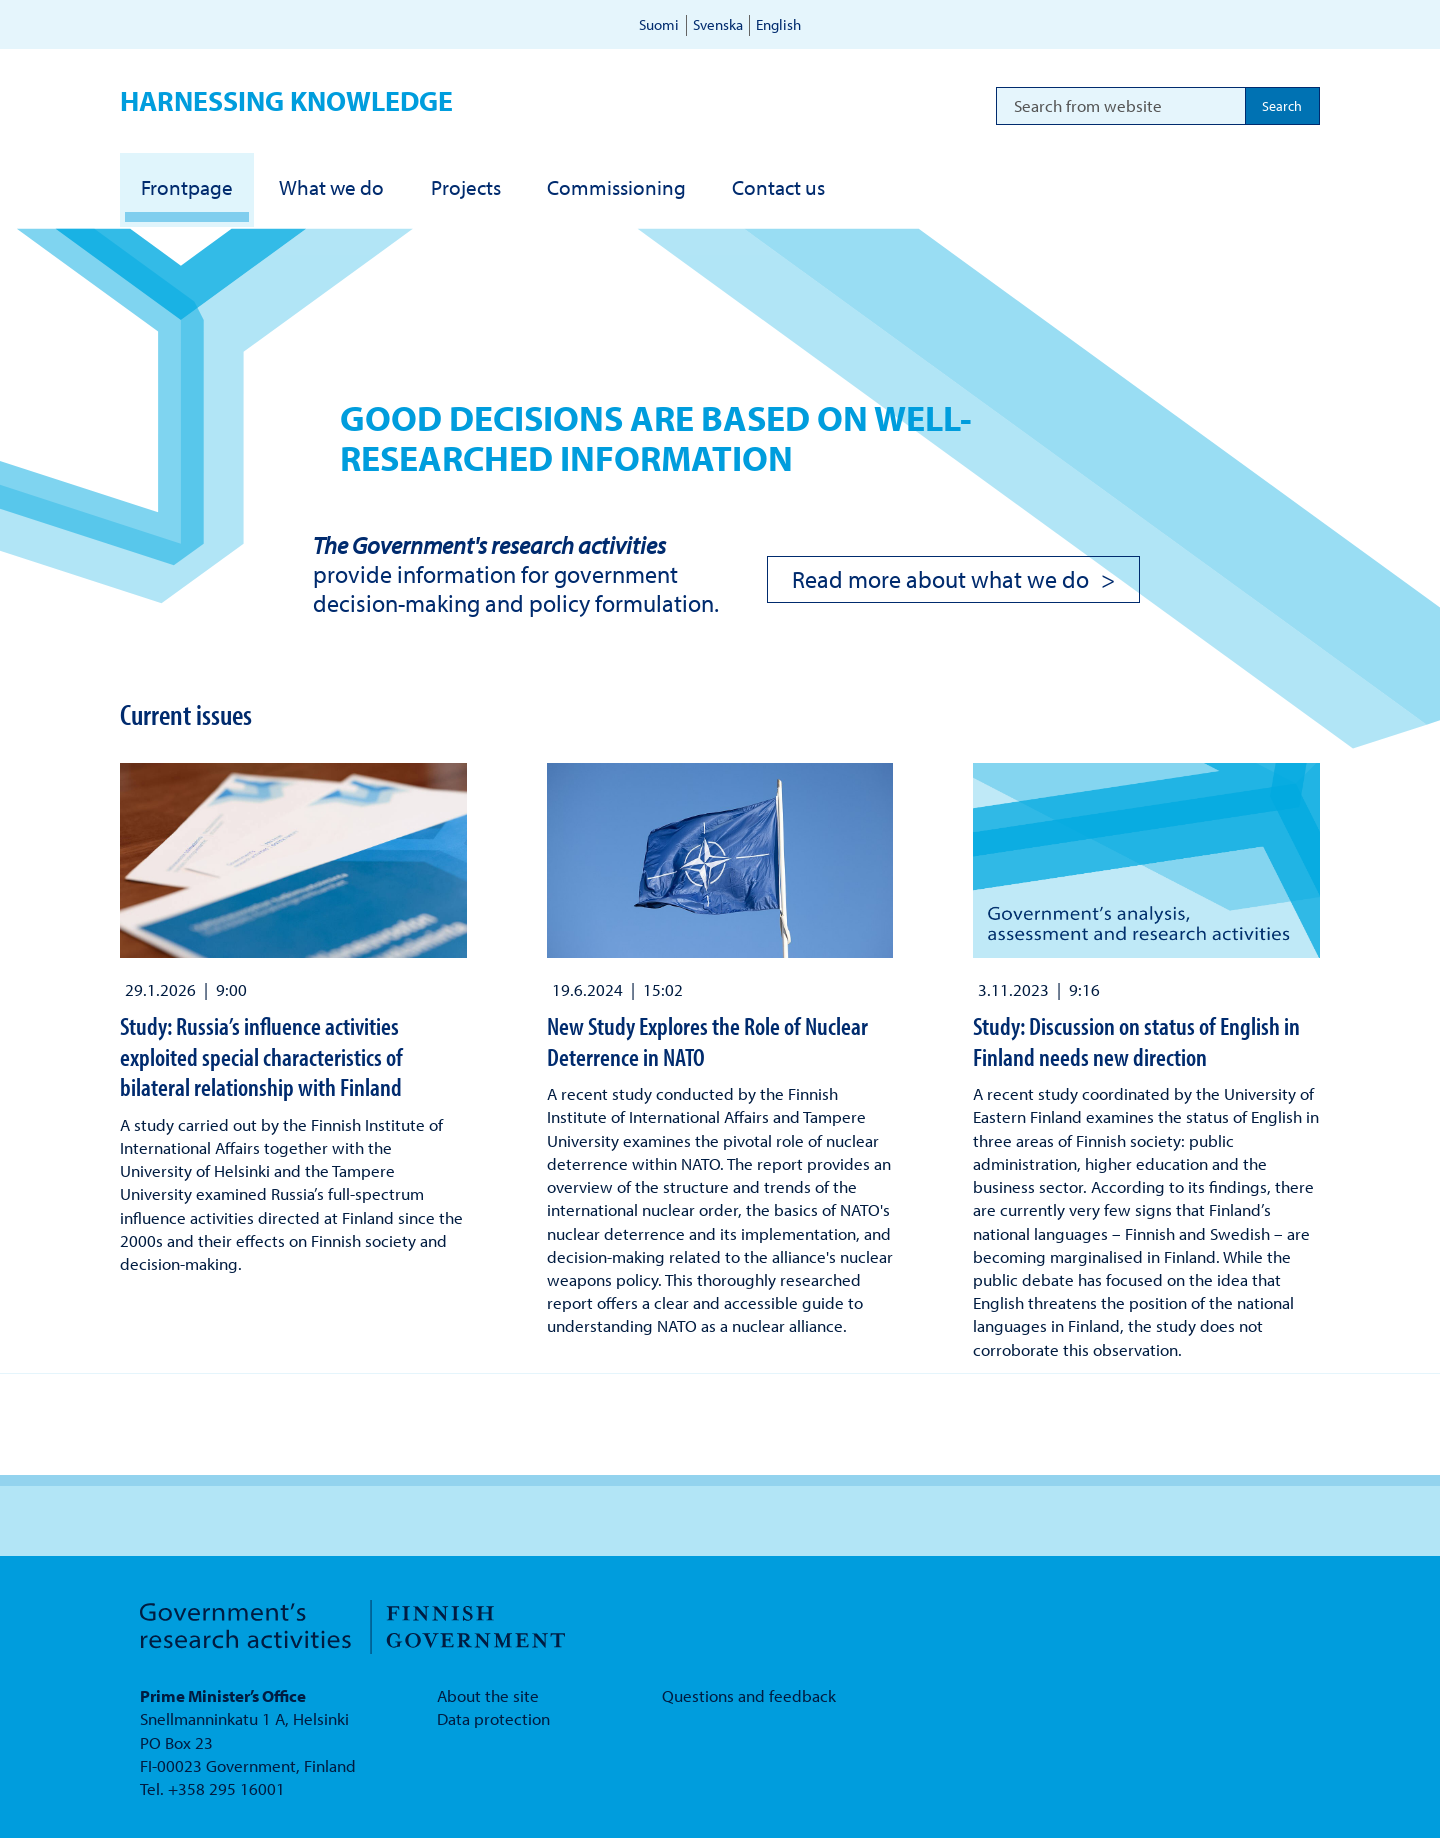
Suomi (659, 24)
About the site (488, 1695)
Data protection (493, 1718)
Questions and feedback (749, 1695)
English (778, 24)
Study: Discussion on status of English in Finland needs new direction (1136, 1040)
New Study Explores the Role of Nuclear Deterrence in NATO (707, 1040)
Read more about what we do (940, 579)
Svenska (718, 24)
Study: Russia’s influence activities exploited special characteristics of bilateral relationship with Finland (261, 1056)
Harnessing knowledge (286, 100)
